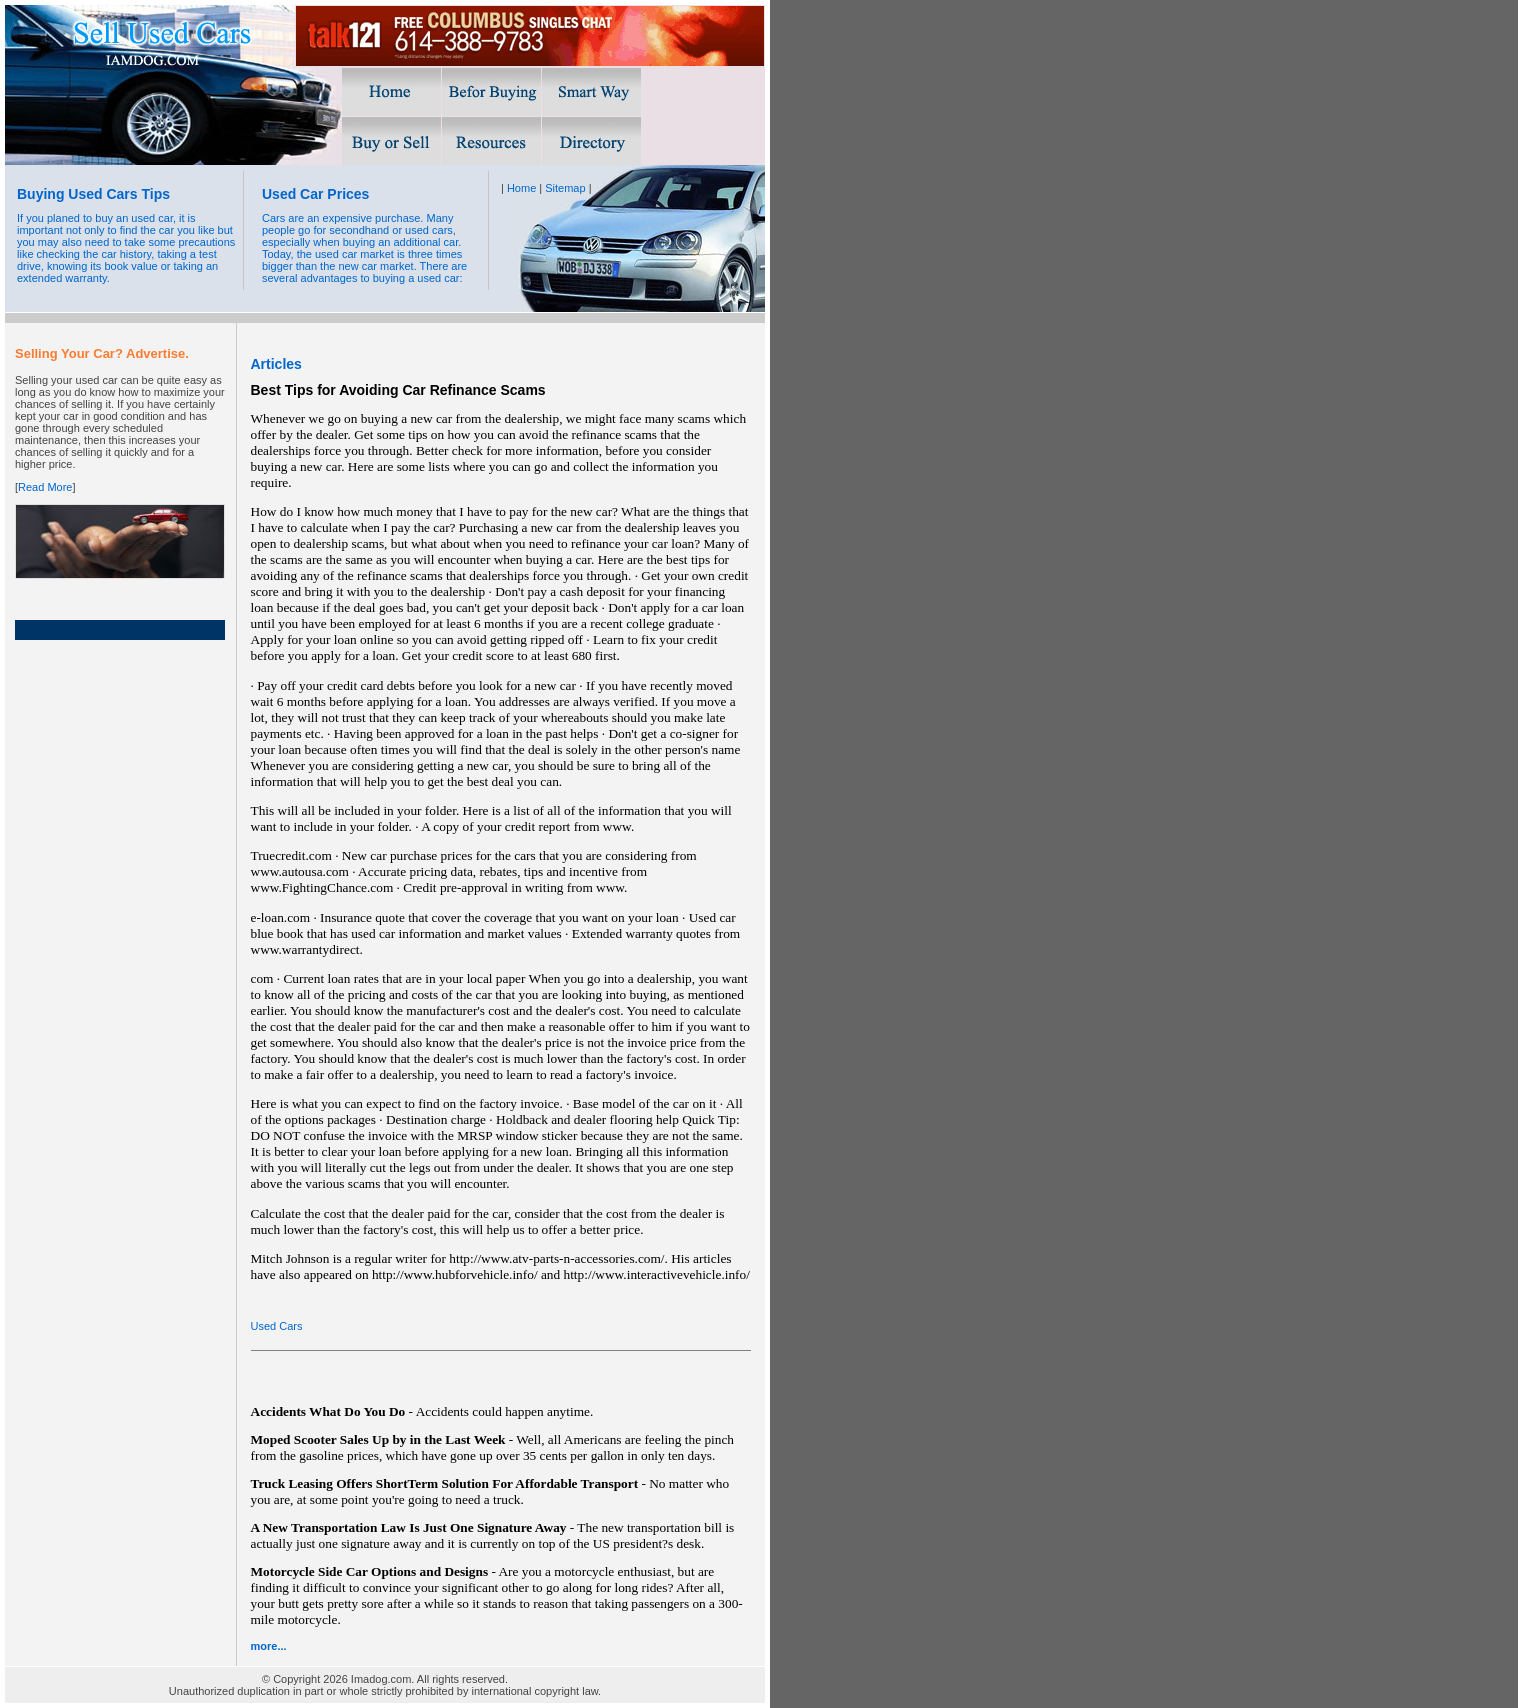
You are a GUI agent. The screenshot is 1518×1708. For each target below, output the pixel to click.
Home (521, 188)
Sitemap (565, 188)
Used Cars (277, 1326)
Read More (45, 487)
